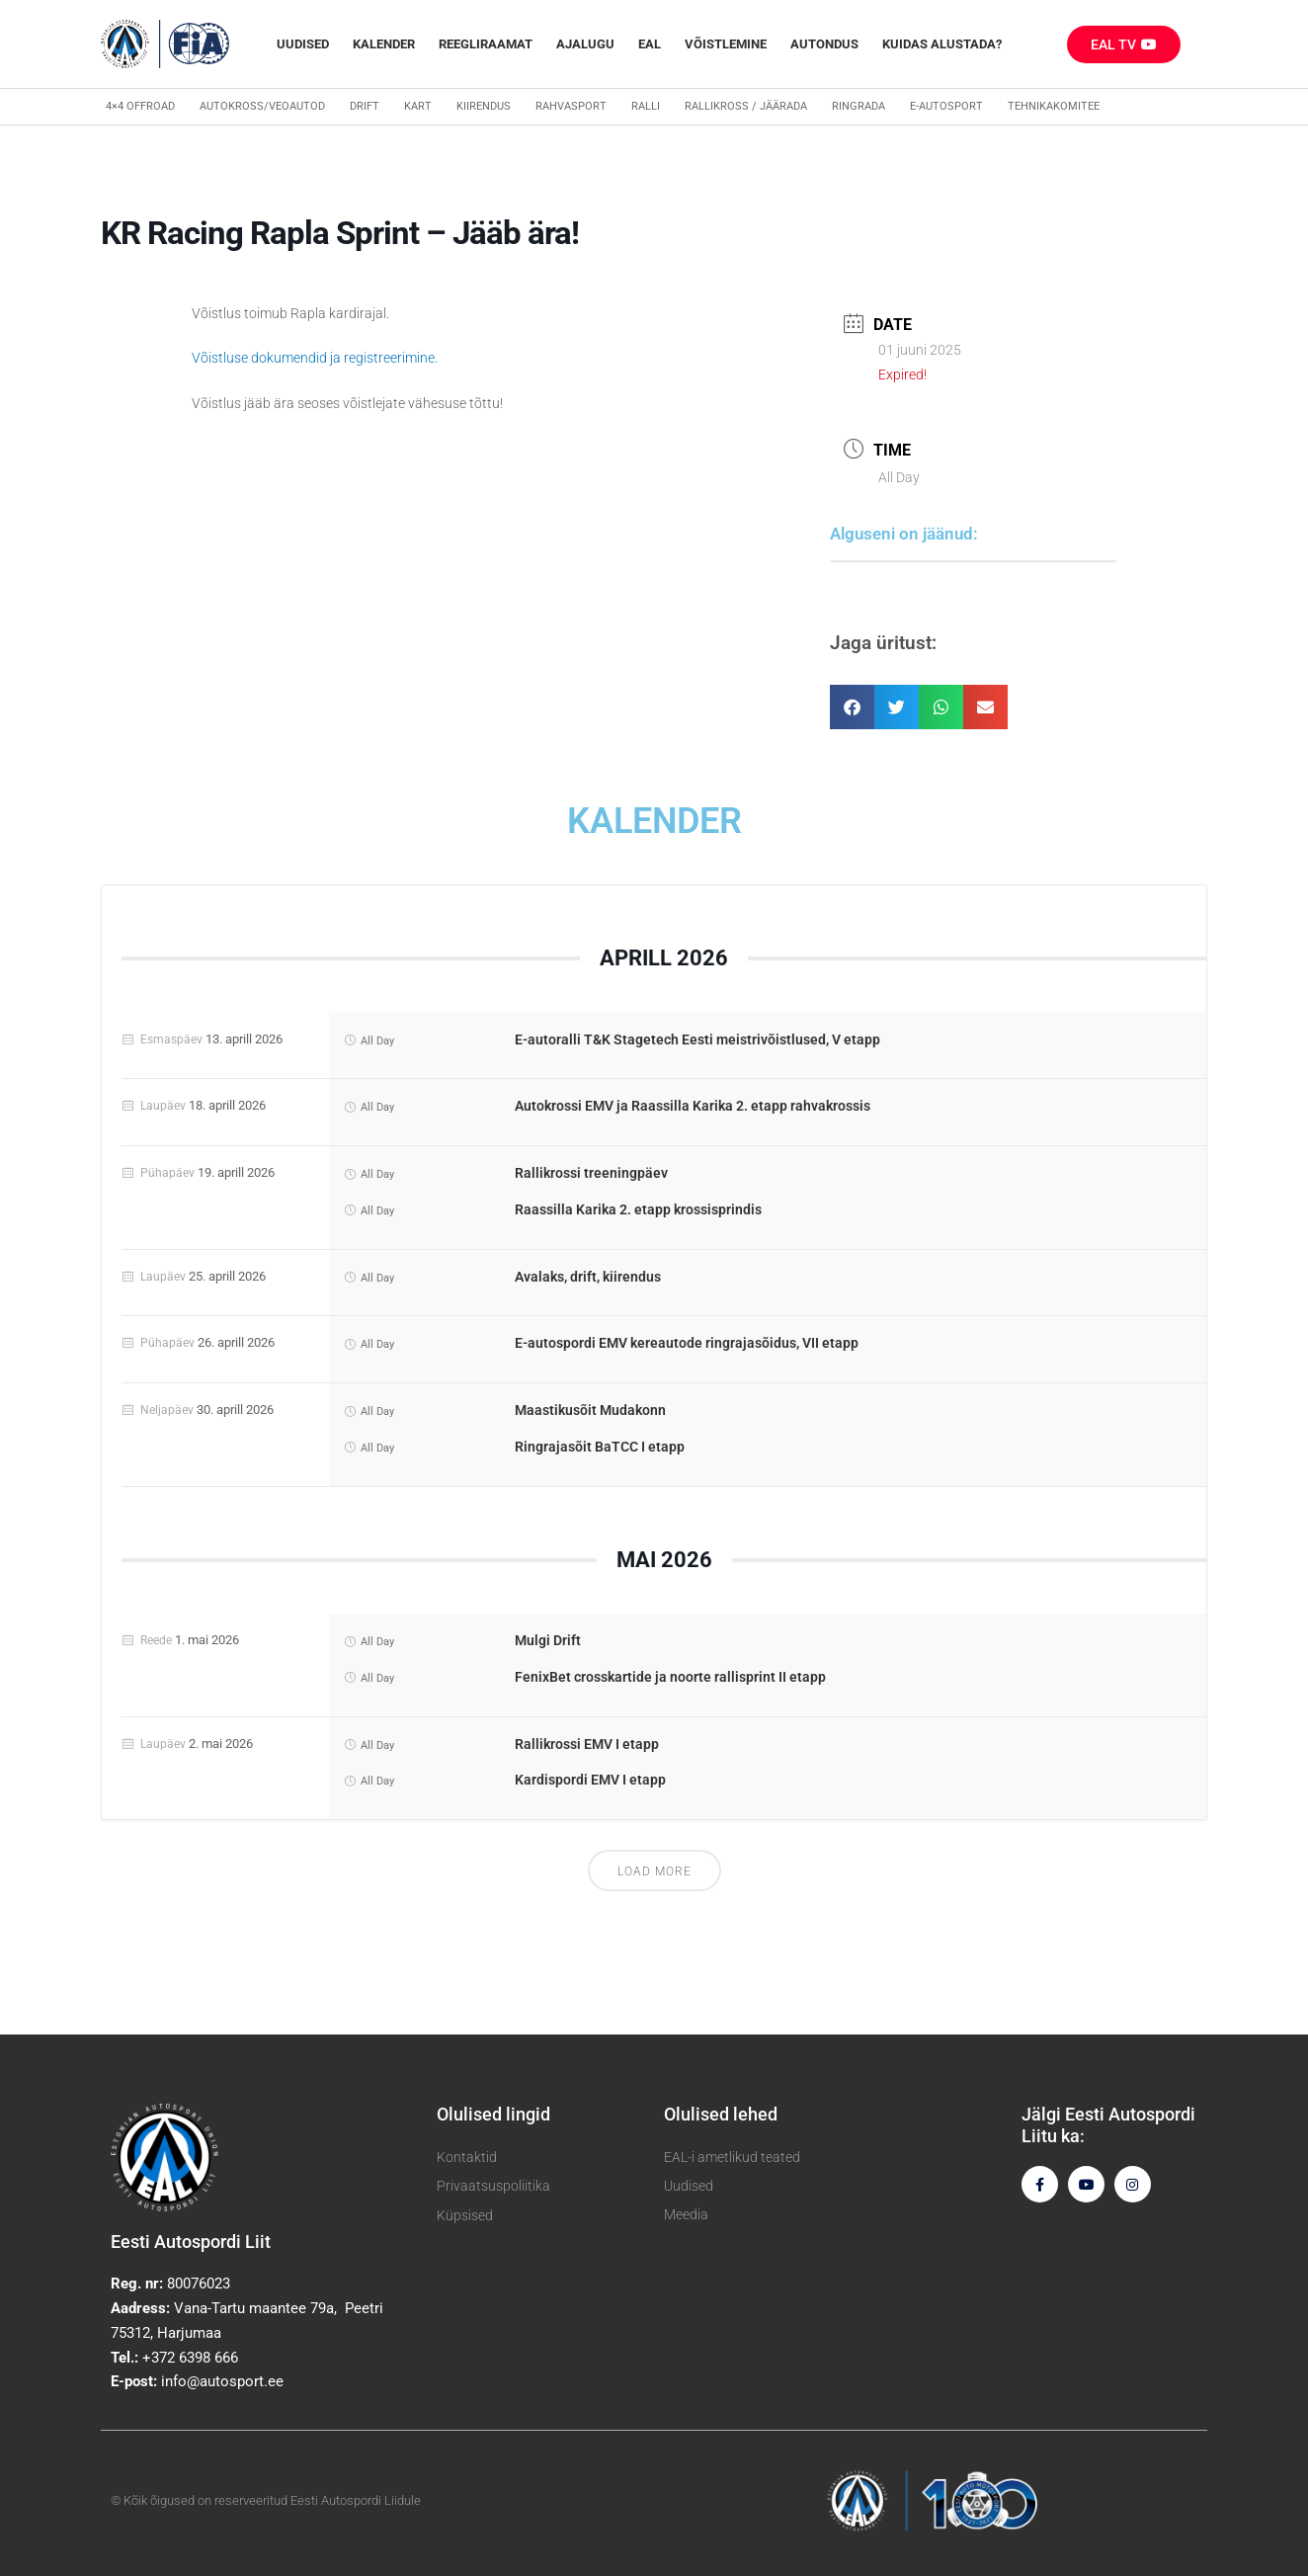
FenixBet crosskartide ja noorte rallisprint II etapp (670, 1677)
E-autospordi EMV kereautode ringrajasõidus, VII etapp (686, 1343)
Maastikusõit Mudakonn (590, 1410)
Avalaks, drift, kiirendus (588, 1277)
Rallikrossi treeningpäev (591, 1173)
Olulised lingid (493, 2114)
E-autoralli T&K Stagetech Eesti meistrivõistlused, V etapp (697, 1039)
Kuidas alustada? (942, 44)
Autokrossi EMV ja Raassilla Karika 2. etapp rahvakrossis (692, 1106)
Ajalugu (585, 44)
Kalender (384, 44)
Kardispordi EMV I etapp (590, 1779)
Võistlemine (726, 44)
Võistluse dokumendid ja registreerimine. (315, 358)
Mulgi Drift (548, 1640)
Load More (654, 1871)
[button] (852, 707)
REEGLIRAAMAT (485, 44)
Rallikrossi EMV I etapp (587, 1744)
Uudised (303, 44)
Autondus (824, 44)
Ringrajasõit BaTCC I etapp (600, 1446)
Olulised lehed (720, 2114)
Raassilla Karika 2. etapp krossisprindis (638, 1209)
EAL (649, 44)
